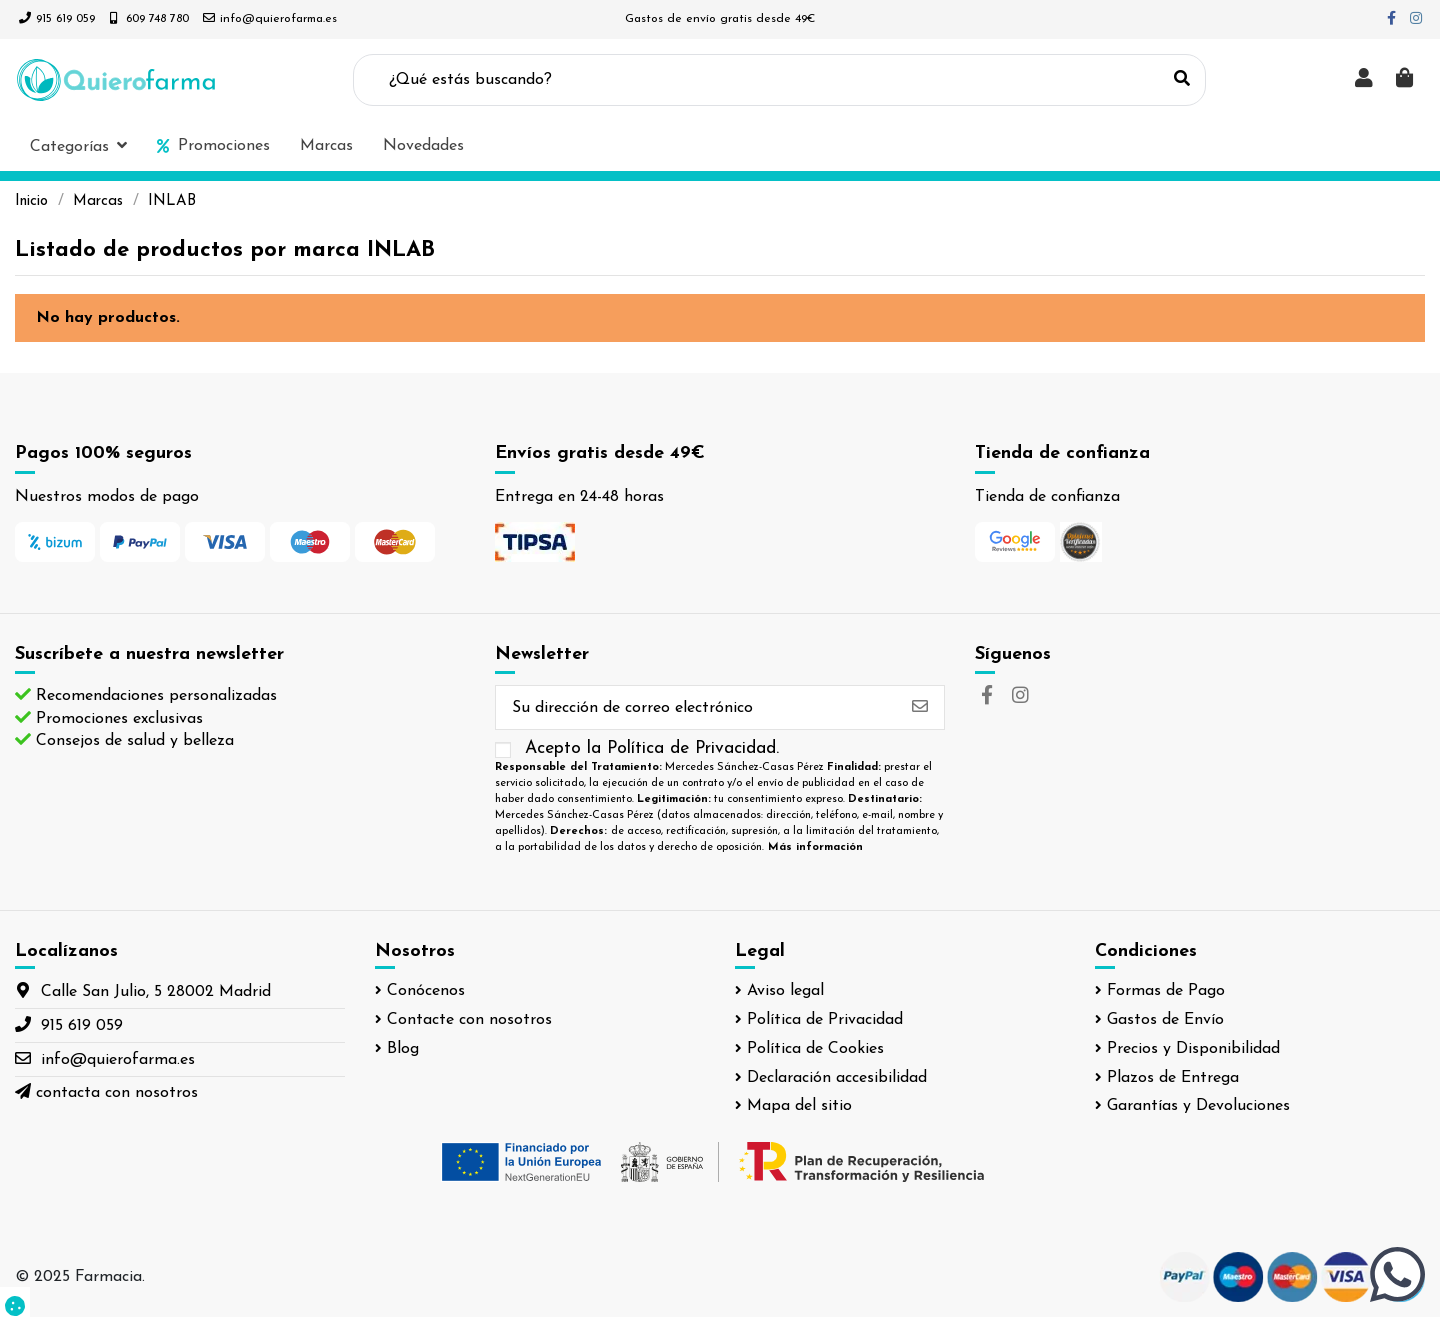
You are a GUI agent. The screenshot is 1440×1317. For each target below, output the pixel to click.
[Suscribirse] (920, 707)
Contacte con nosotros (469, 1020)
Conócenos (426, 991)
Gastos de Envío (1165, 1020)
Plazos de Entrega (1173, 1078)
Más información (815, 847)
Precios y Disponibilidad (1193, 1049)
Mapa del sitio (799, 1106)
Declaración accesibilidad (837, 1078)
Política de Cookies (815, 1049)
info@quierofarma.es (278, 19)
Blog (403, 1049)
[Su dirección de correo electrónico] (696, 707)
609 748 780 (157, 19)
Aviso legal (785, 991)
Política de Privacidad (825, 1020)
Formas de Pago (1166, 991)
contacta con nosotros (117, 1093)
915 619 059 (65, 19)
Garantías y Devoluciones (1198, 1106)
